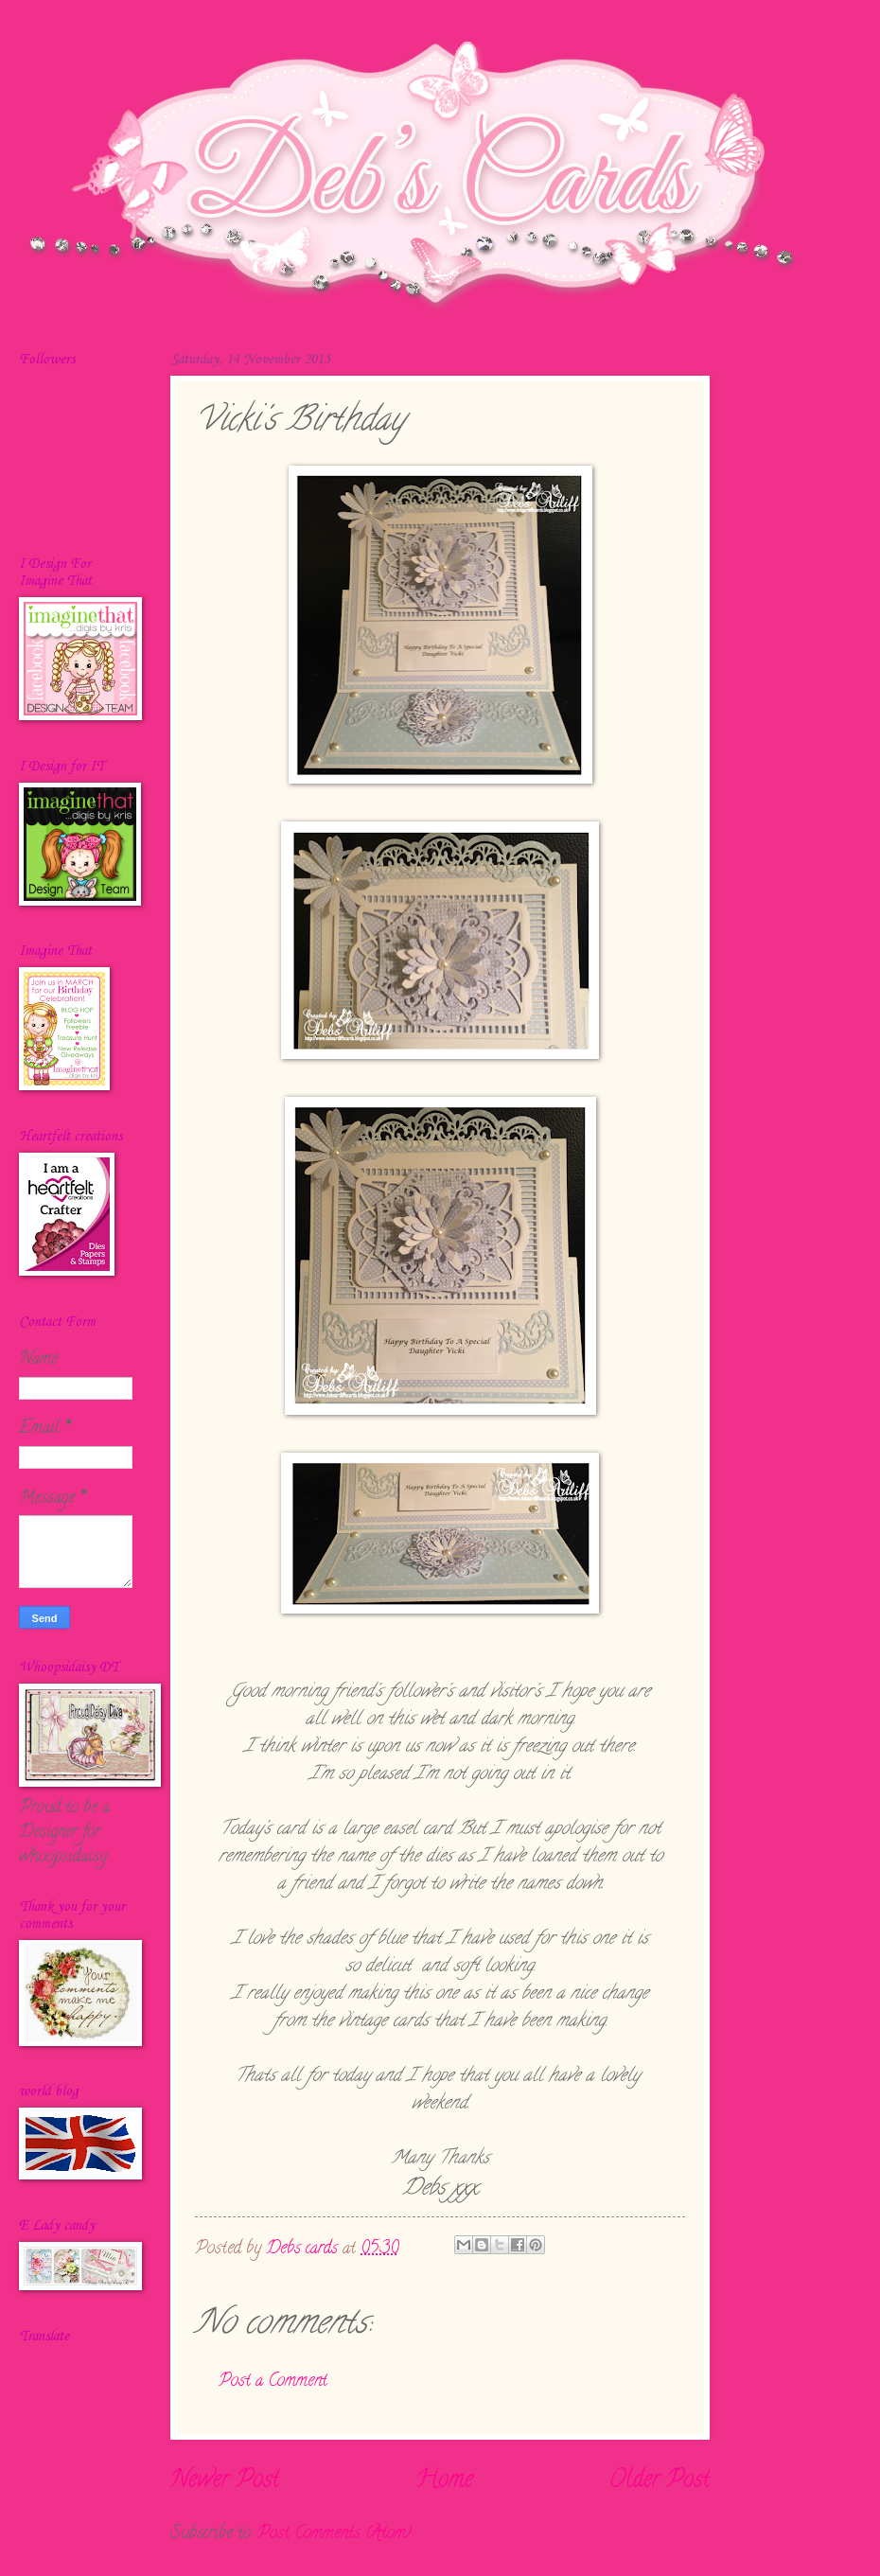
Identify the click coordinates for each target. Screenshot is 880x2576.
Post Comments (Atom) (334, 2534)
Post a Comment (273, 2381)
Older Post (659, 2481)
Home (444, 2481)
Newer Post (224, 2481)
